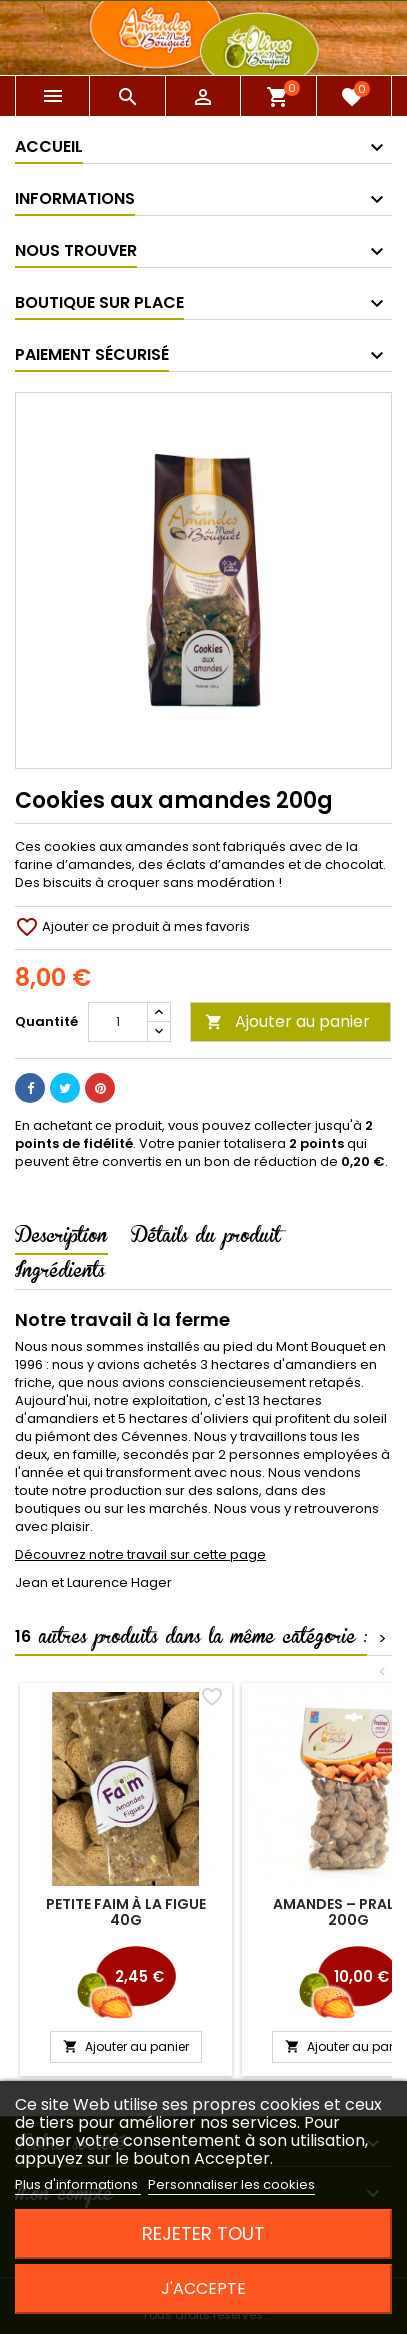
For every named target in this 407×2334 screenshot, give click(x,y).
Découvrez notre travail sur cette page (140, 1554)
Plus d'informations (78, 2184)
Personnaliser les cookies (231, 2184)
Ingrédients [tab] (60, 1274)
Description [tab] (61, 1239)
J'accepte (203, 2288)
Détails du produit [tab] (206, 1239)
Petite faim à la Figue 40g (126, 1912)
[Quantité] (118, 1022)
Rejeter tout (203, 2233)
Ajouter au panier (287, 1021)
